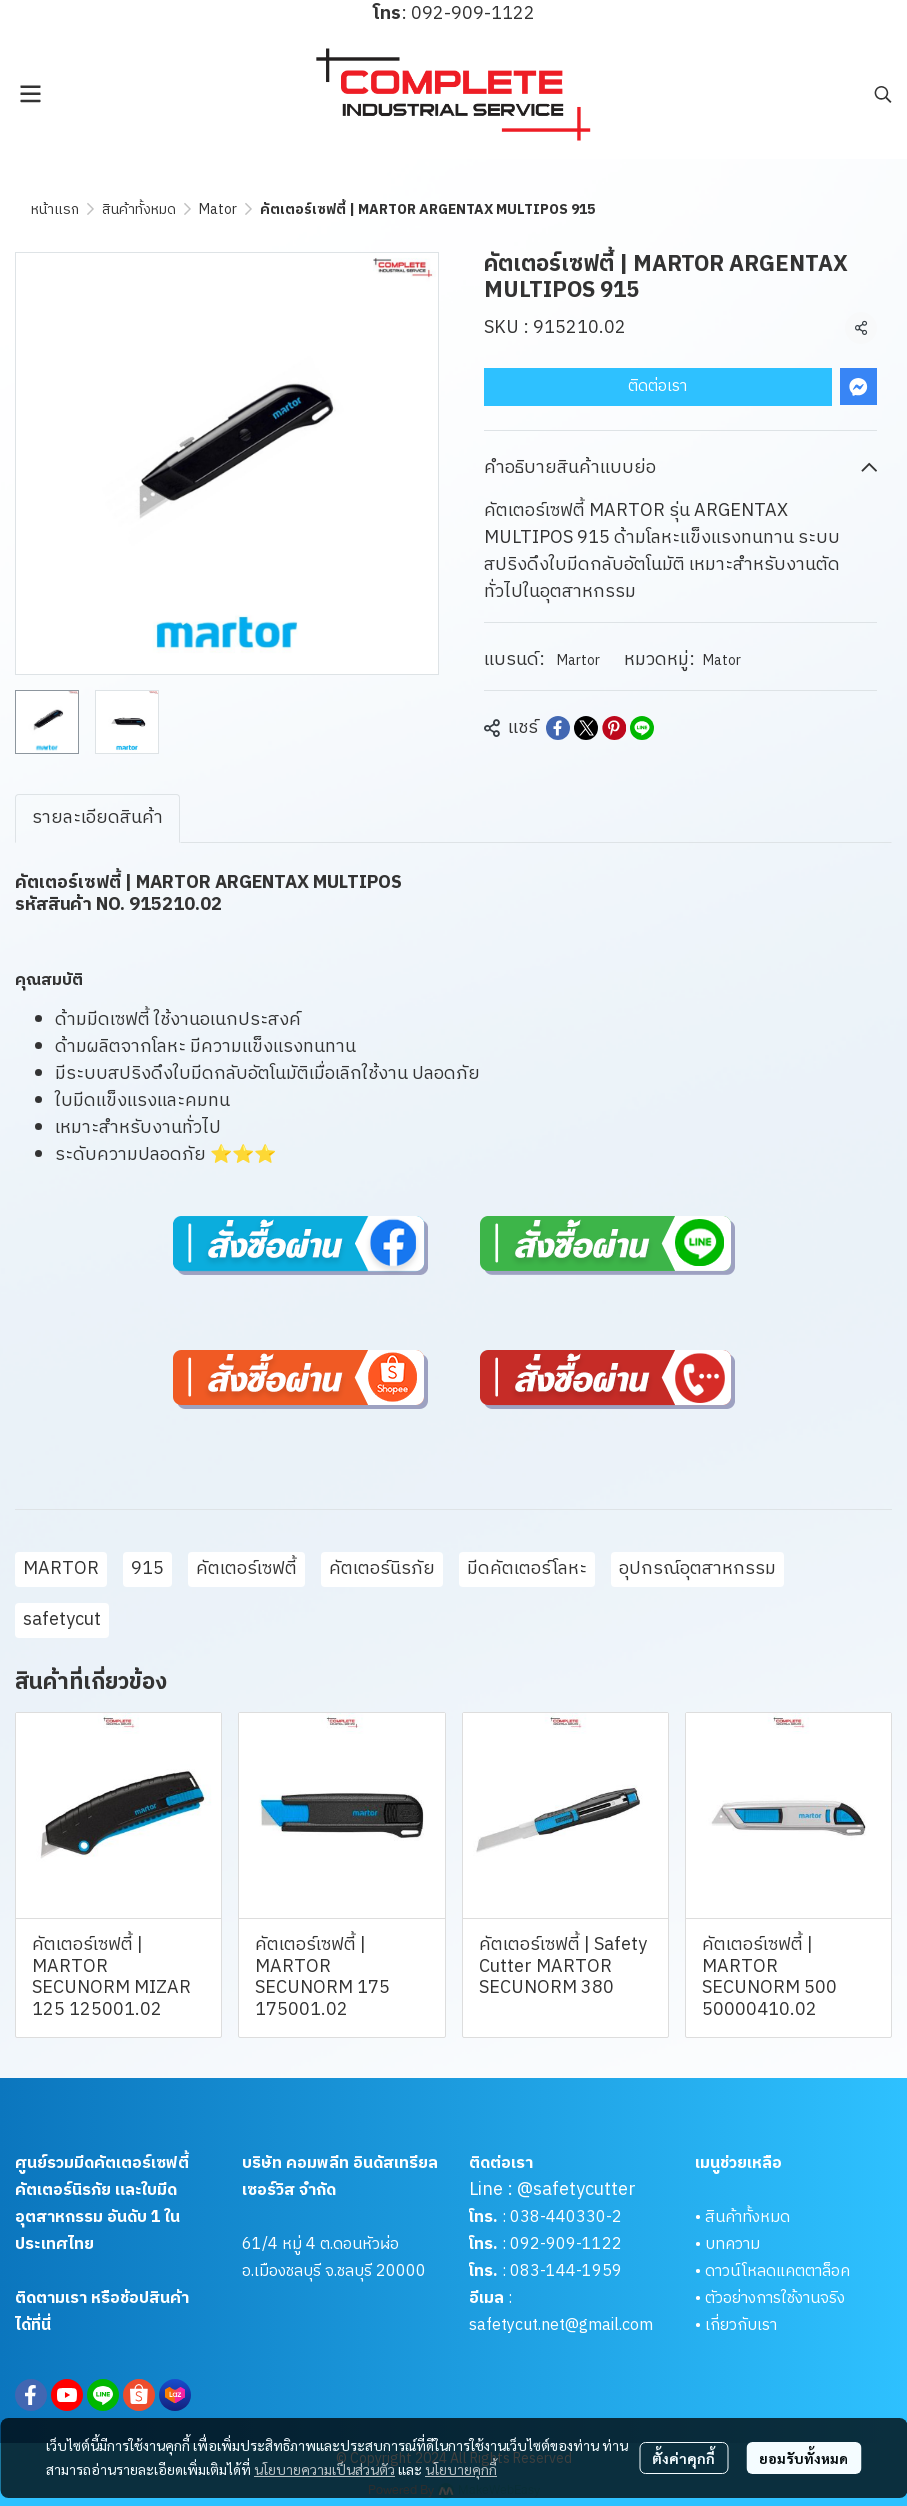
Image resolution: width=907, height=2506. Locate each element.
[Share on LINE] (642, 728)
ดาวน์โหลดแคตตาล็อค (777, 2271)
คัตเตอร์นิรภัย (382, 1569)
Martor (578, 660)
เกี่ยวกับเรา (741, 2325)
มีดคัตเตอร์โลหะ (527, 1569)
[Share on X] (586, 728)
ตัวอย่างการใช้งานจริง (775, 2298)
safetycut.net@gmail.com (561, 2325)
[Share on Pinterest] (614, 728)
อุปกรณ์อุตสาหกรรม (697, 1569)
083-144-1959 (566, 2271)
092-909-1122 (566, 2244)
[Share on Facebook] (558, 728)
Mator (218, 209)
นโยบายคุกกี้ (461, 2469)
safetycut (62, 1620)
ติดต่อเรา (657, 386)
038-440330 (556, 2217)
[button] (883, 94)
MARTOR (61, 1569)
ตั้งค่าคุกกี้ (683, 2458)
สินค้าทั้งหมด (139, 209)
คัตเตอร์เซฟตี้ (246, 1569)
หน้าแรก (55, 209)
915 (147, 1569)
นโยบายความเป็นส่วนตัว (324, 2469)
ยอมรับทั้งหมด (803, 2458)
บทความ (732, 2244)
